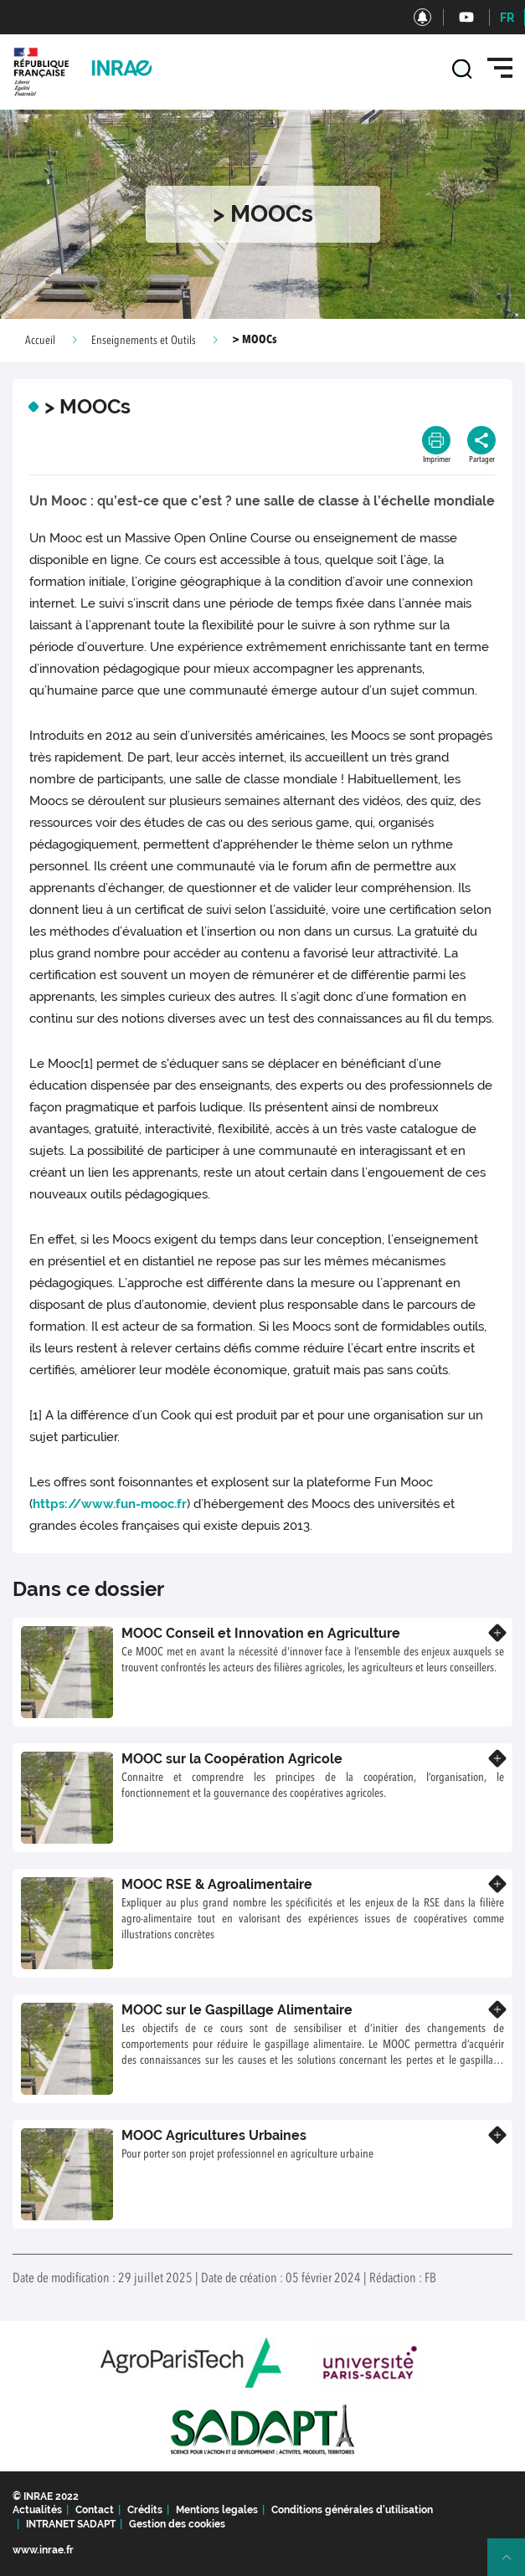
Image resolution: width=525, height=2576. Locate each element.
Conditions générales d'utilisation (352, 2510)
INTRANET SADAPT (71, 2524)
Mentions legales (217, 2510)
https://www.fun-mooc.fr (110, 1503)
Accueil (40, 340)
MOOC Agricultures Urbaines (213, 2135)
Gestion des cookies (177, 2524)
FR (507, 17)
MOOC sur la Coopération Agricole (231, 1759)
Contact (94, 2510)
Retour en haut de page (513, 2564)
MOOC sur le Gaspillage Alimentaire (237, 2010)
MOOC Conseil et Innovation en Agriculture (260, 1633)
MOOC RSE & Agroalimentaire (216, 1884)
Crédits (144, 2510)
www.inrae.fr (43, 2550)
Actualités (37, 2510)
